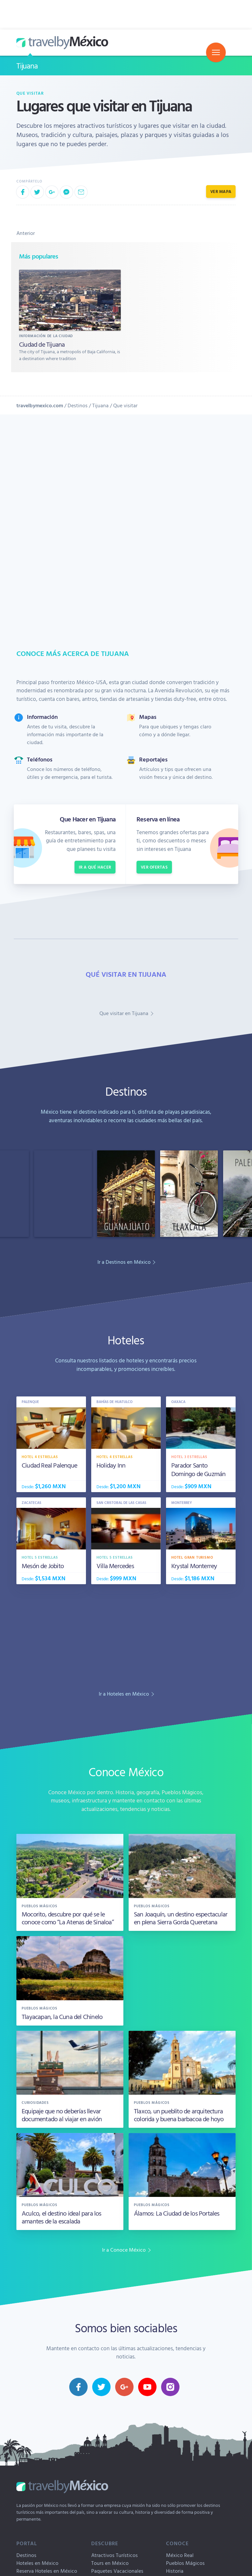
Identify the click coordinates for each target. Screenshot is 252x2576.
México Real (180, 2555)
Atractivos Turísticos (114, 2555)
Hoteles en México (37, 2563)
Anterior (25, 233)
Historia (174, 2571)
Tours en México (110, 2563)
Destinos (78, 405)
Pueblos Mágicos (185, 2563)
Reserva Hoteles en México (46, 2571)
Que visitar (30, 93)
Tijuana (27, 65)
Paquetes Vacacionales (117, 2571)
